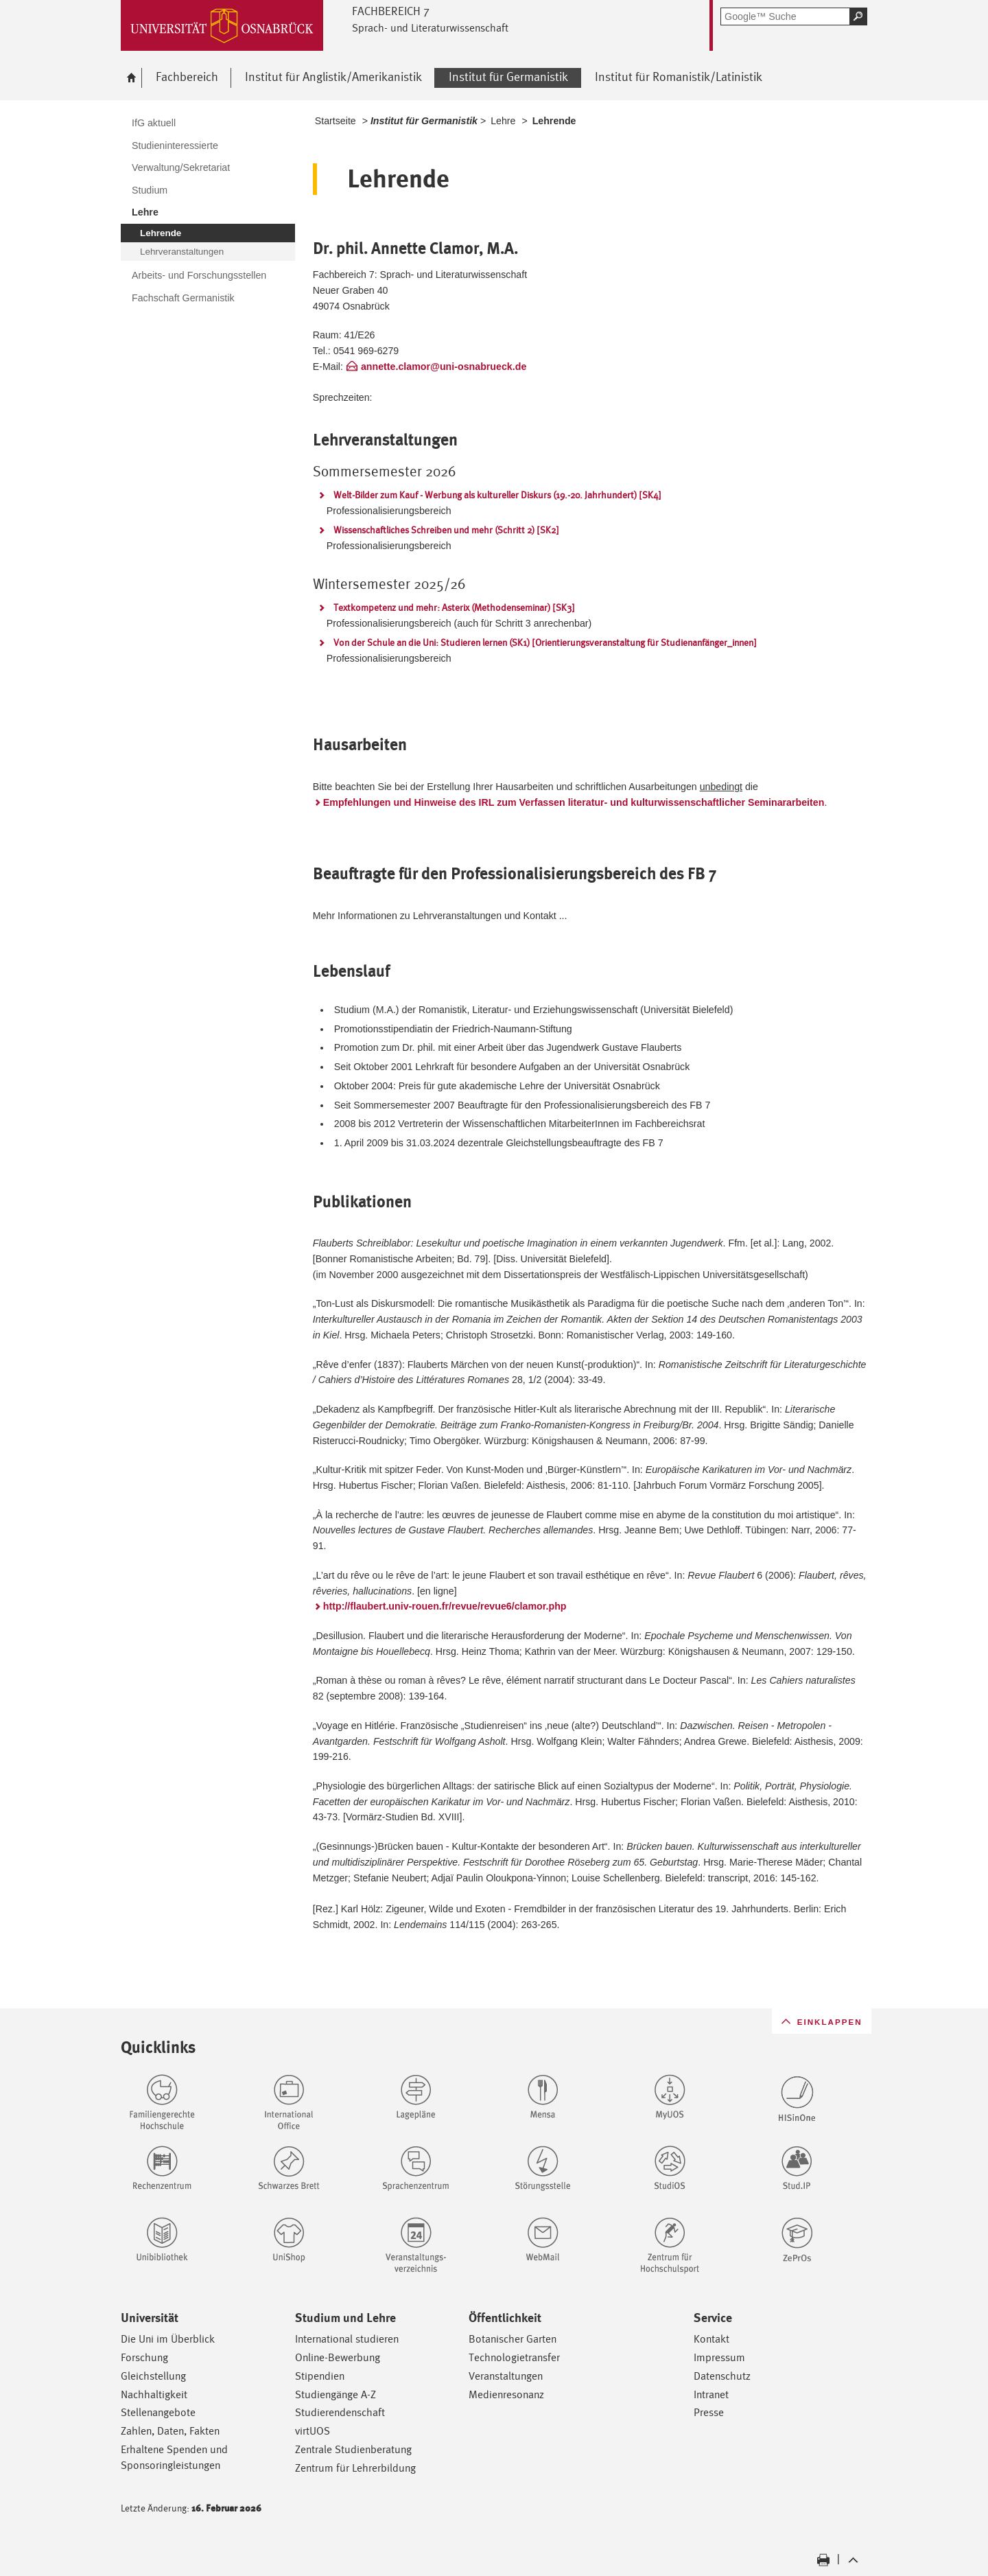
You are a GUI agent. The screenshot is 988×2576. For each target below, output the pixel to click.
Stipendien (319, 2375)
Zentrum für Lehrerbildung (355, 2467)
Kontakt (711, 2338)
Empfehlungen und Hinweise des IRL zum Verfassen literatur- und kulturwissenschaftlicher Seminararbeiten (574, 802)
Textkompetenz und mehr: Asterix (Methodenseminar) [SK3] (453, 607)
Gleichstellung (153, 2375)
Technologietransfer (514, 2357)
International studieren (347, 2338)
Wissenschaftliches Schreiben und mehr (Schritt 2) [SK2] (445, 529)
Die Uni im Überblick (168, 2338)
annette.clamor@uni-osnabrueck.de (443, 366)
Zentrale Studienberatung (353, 2449)
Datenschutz (722, 2375)
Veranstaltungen (506, 2375)
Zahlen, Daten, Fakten (170, 2430)
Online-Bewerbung (337, 2357)
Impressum (719, 2357)
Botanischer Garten (512, 2338)
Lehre (503, 120)
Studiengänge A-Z (335, 2394)
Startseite (335, 120)
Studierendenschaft (340, 2412)
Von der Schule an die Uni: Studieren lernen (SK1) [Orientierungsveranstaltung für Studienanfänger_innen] (544, 642)
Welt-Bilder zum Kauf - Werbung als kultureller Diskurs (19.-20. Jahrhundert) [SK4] (497, 494)
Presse (709, 2412)
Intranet (711, 2394)
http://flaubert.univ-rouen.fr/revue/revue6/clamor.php (445, 1606)
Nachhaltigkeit (154, 2394)
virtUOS (312, 2430)
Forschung (144, 2357)
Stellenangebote (158, 2412)
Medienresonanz (506, 2394)
